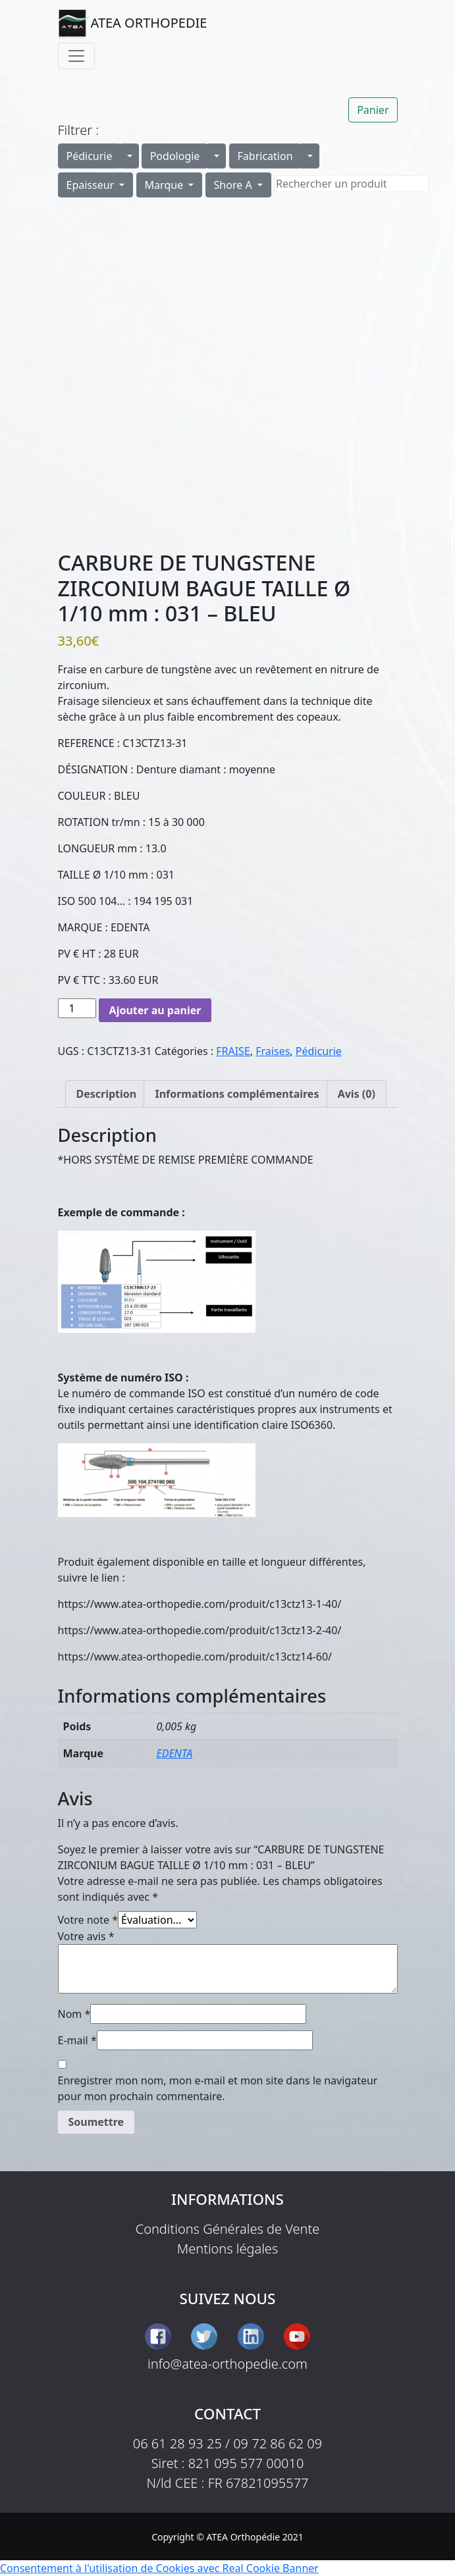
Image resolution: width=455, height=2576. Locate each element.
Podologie (175, 156)
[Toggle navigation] (76, 56)
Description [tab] (106, 1094)
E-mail (77, 2040)
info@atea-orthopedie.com (227, 2364)
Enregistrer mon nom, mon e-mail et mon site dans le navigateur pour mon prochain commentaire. (218, 2088)
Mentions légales (228, 2248)
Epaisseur (92, 185)
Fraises (272, 1051)
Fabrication (265, 156)
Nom (74, 2014)
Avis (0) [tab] (356, 1094)
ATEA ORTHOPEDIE (132, 24)
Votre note (88, 1920)
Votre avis (86, 1936)
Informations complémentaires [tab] (237, 1094)
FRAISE (233, 1051)
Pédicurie (90, 156)
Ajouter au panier (155, 1010)
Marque (165, 185)
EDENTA (175, 1753)
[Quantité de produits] (77, 1008)
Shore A (234, 185)
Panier (372, 110)
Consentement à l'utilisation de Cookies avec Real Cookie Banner (159, 2568)
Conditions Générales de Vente (228, 2229)
